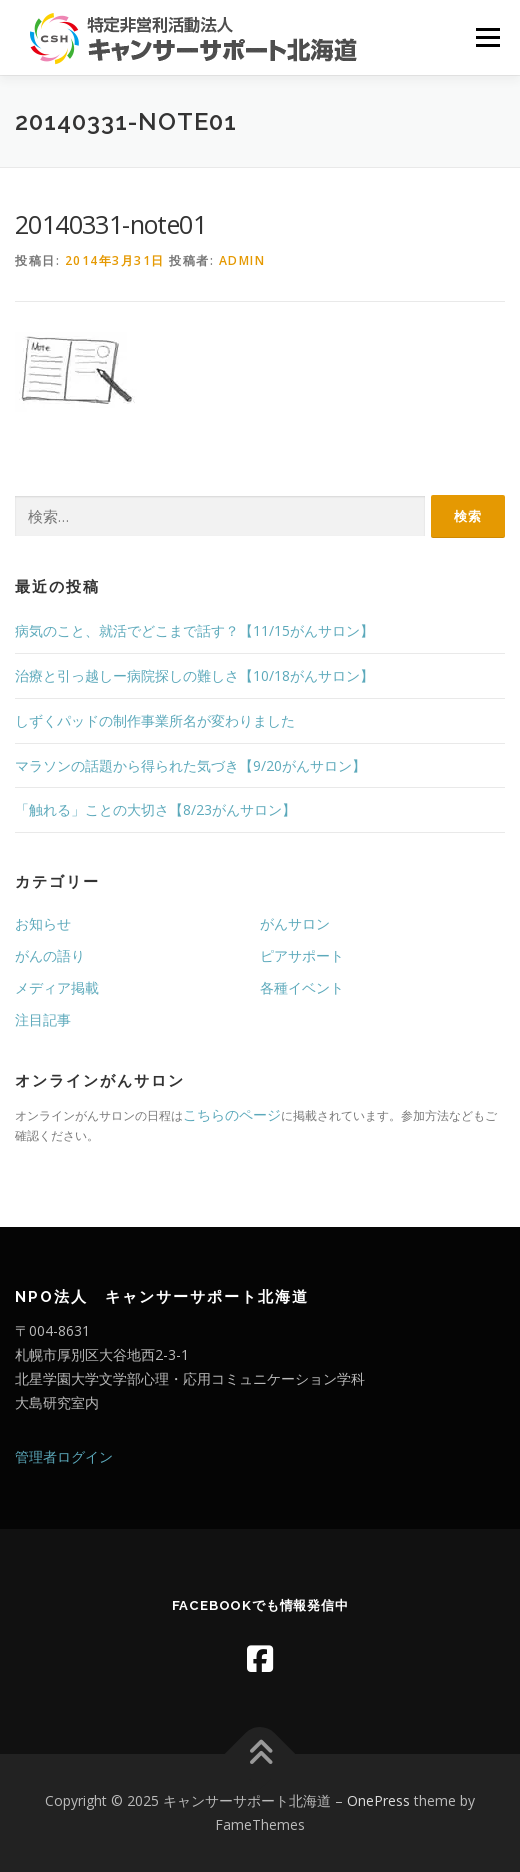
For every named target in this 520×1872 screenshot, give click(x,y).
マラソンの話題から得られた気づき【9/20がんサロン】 (190, 765)
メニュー (487, 37)
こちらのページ (232, 1114)
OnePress (378, 1800)
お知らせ (43, 923)
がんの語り (50, 955)
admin (242, 260)
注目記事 (43, 1019)
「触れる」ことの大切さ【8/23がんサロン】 (155, 809)
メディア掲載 (57, 987)
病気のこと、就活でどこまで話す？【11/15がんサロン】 (194, 630)
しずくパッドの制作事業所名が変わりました (155, 720)
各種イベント (302, 987)
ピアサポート (302, 955)
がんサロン (295, 923)
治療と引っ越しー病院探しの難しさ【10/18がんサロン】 (194, 675)
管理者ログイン (64, 1456)
